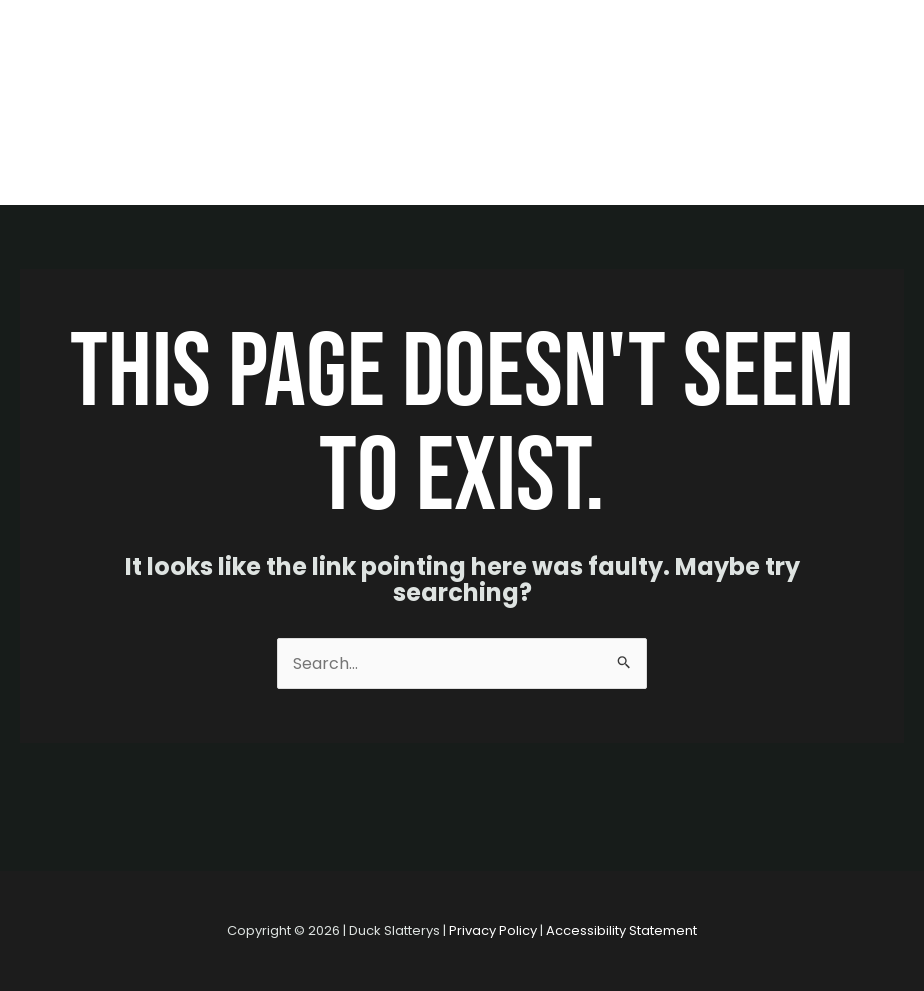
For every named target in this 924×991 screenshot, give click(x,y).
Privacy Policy (493, 930)
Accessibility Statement (621, 930)
